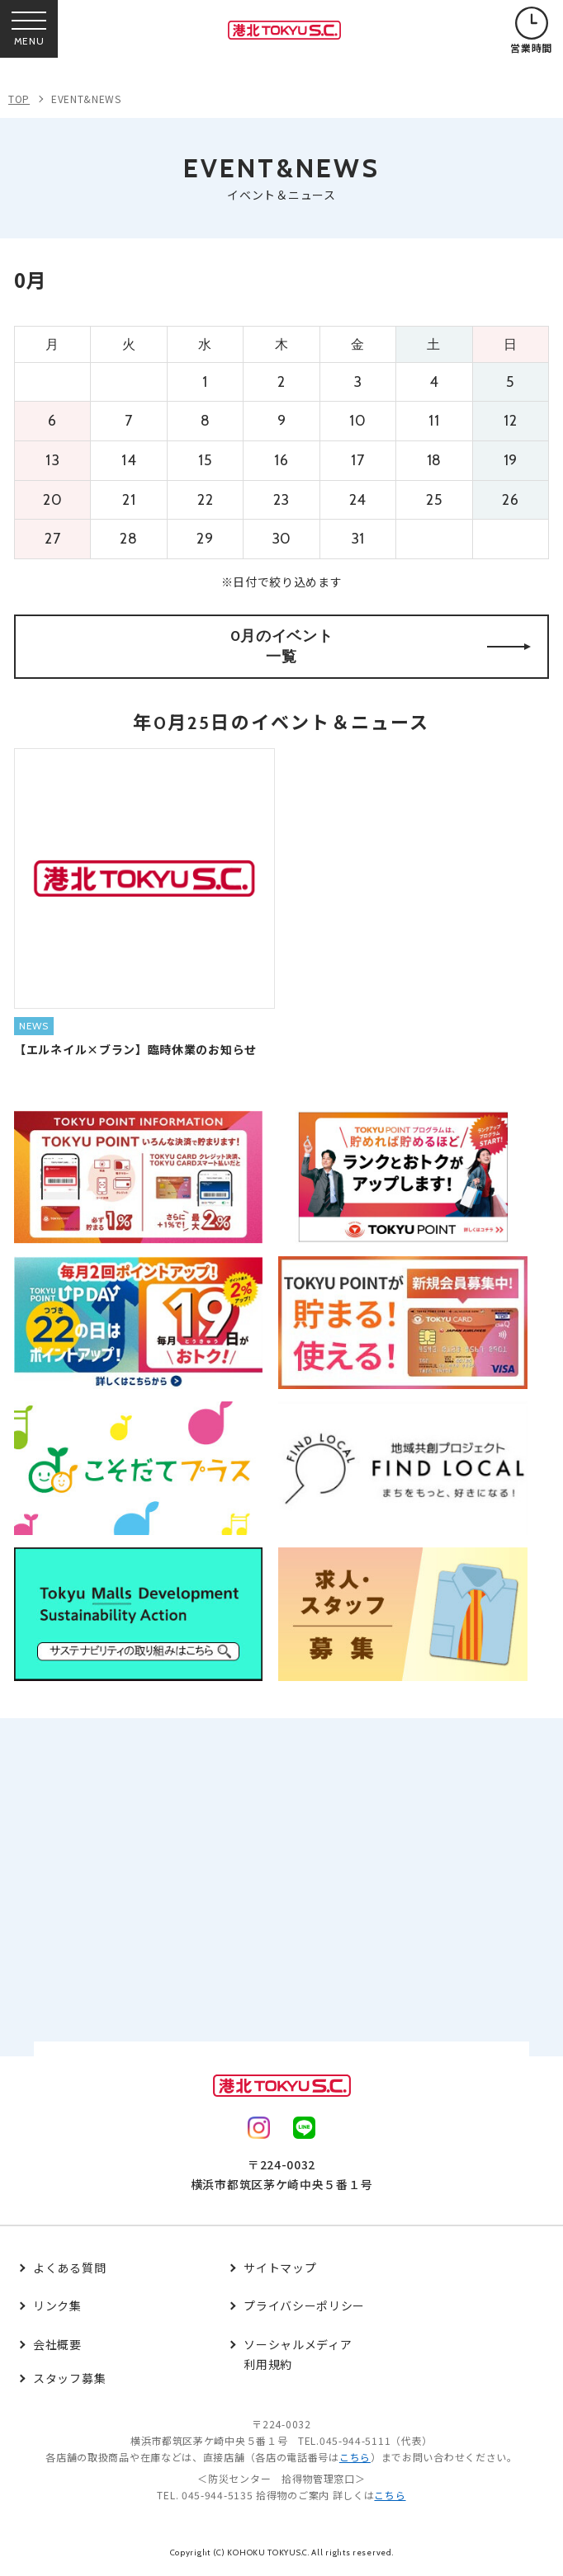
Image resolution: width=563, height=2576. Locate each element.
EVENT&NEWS (86, 99)
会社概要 (57, 2344)
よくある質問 (69, 2267)
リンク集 (57, 2305)
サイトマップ (280, 2267)
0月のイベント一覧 (380, 646)
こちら (355, 2457)
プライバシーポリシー (304, 2305)
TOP (19, 99)
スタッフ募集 (69, 2378)
